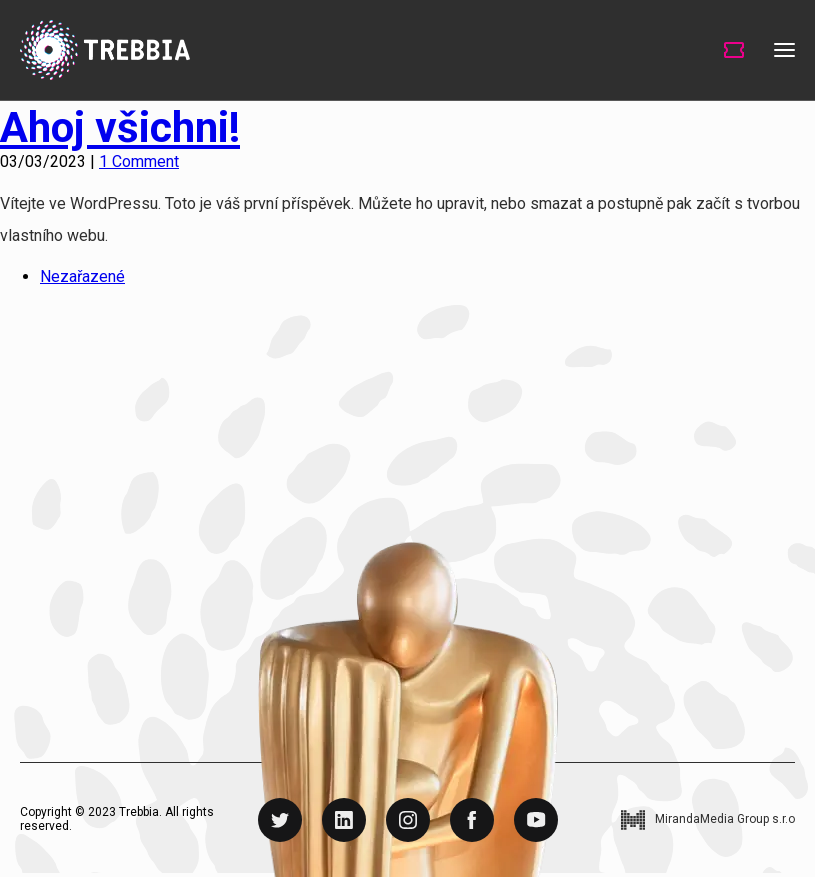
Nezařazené (82, 276)
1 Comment (139, 161)
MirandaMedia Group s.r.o (725, 819)
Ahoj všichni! (120, 127)
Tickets (734, 50)
